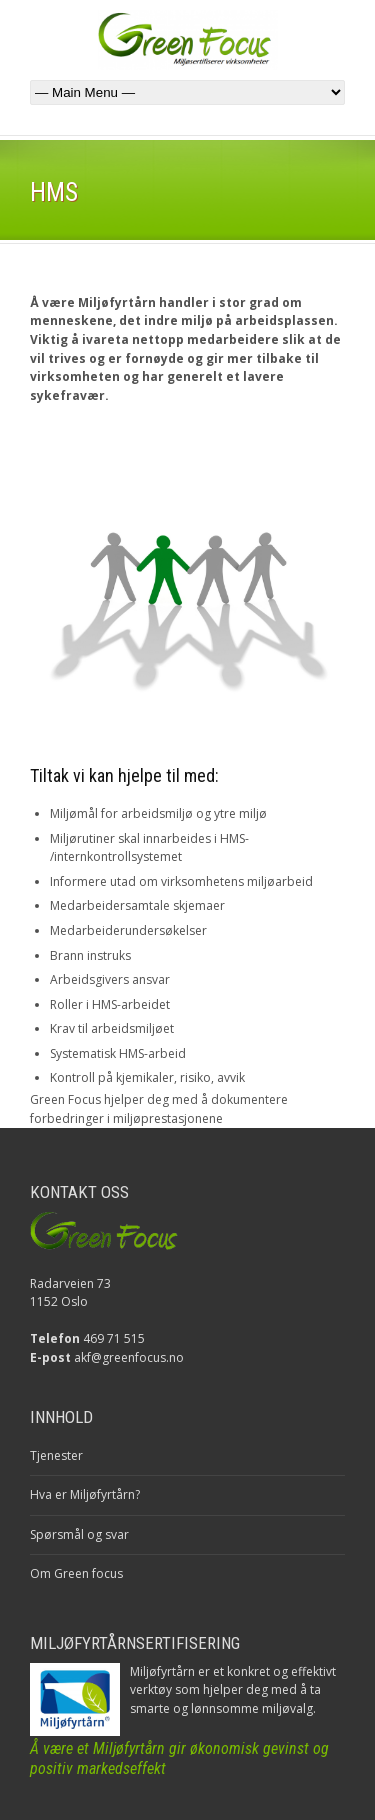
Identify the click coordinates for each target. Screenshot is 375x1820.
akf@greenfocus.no (129, 1357)
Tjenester (56, 1455)
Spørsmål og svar (79, 1534)
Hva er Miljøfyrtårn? (85, 1494)
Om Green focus (76, 1573)
